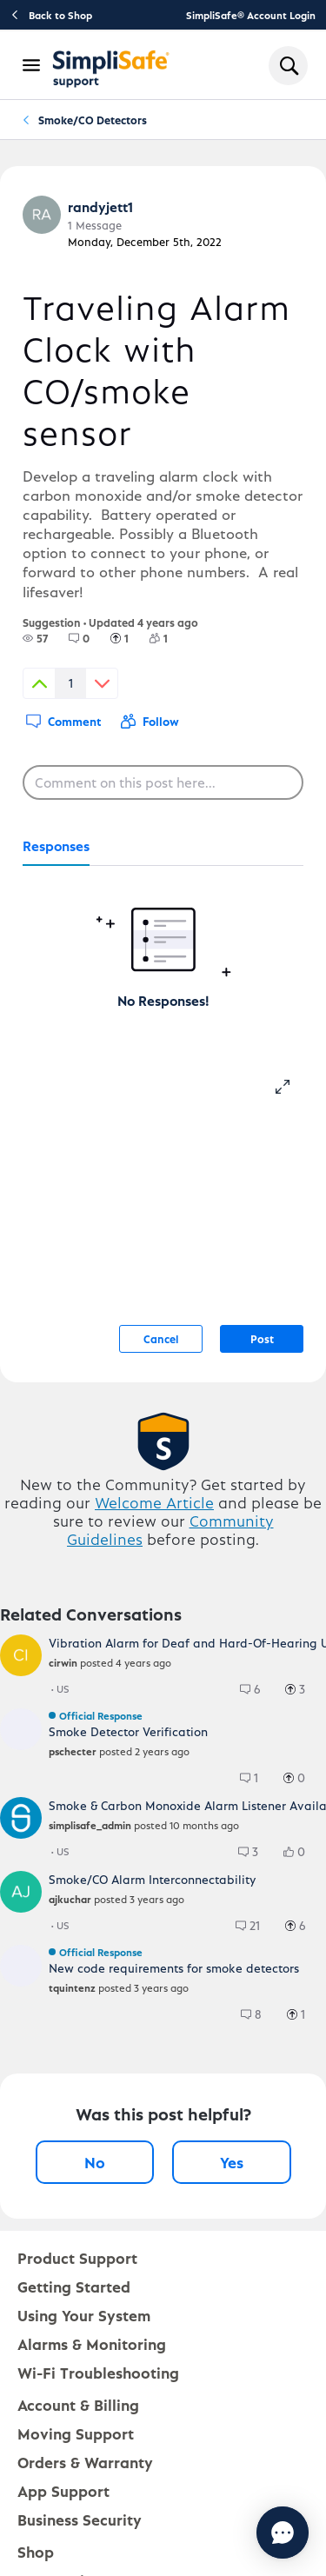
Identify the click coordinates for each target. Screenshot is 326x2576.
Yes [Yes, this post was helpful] (231, 2162)
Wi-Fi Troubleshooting (98, 2372)
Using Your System (83, 2315)
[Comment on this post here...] (163, 782)
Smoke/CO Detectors (92, 119)
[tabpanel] (163, 938)
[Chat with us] (282, 2532)
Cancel (160, 1338)
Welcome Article (154, 1502)
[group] (35, 638)
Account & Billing (78, 2404)
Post (262, 1338)
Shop (35, 2551)
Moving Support (75, 2433)
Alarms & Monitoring (91, 2343)
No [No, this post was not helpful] (94, 2162)
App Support (63, 2490)
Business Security (79, 2519)
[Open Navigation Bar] (32, 65)
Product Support (77, 2257)
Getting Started (73, 2286)
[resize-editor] (289, 1084)
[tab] (56, 847)
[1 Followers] (169, 638)
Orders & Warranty (85, 2462)
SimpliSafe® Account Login (251, 15)
